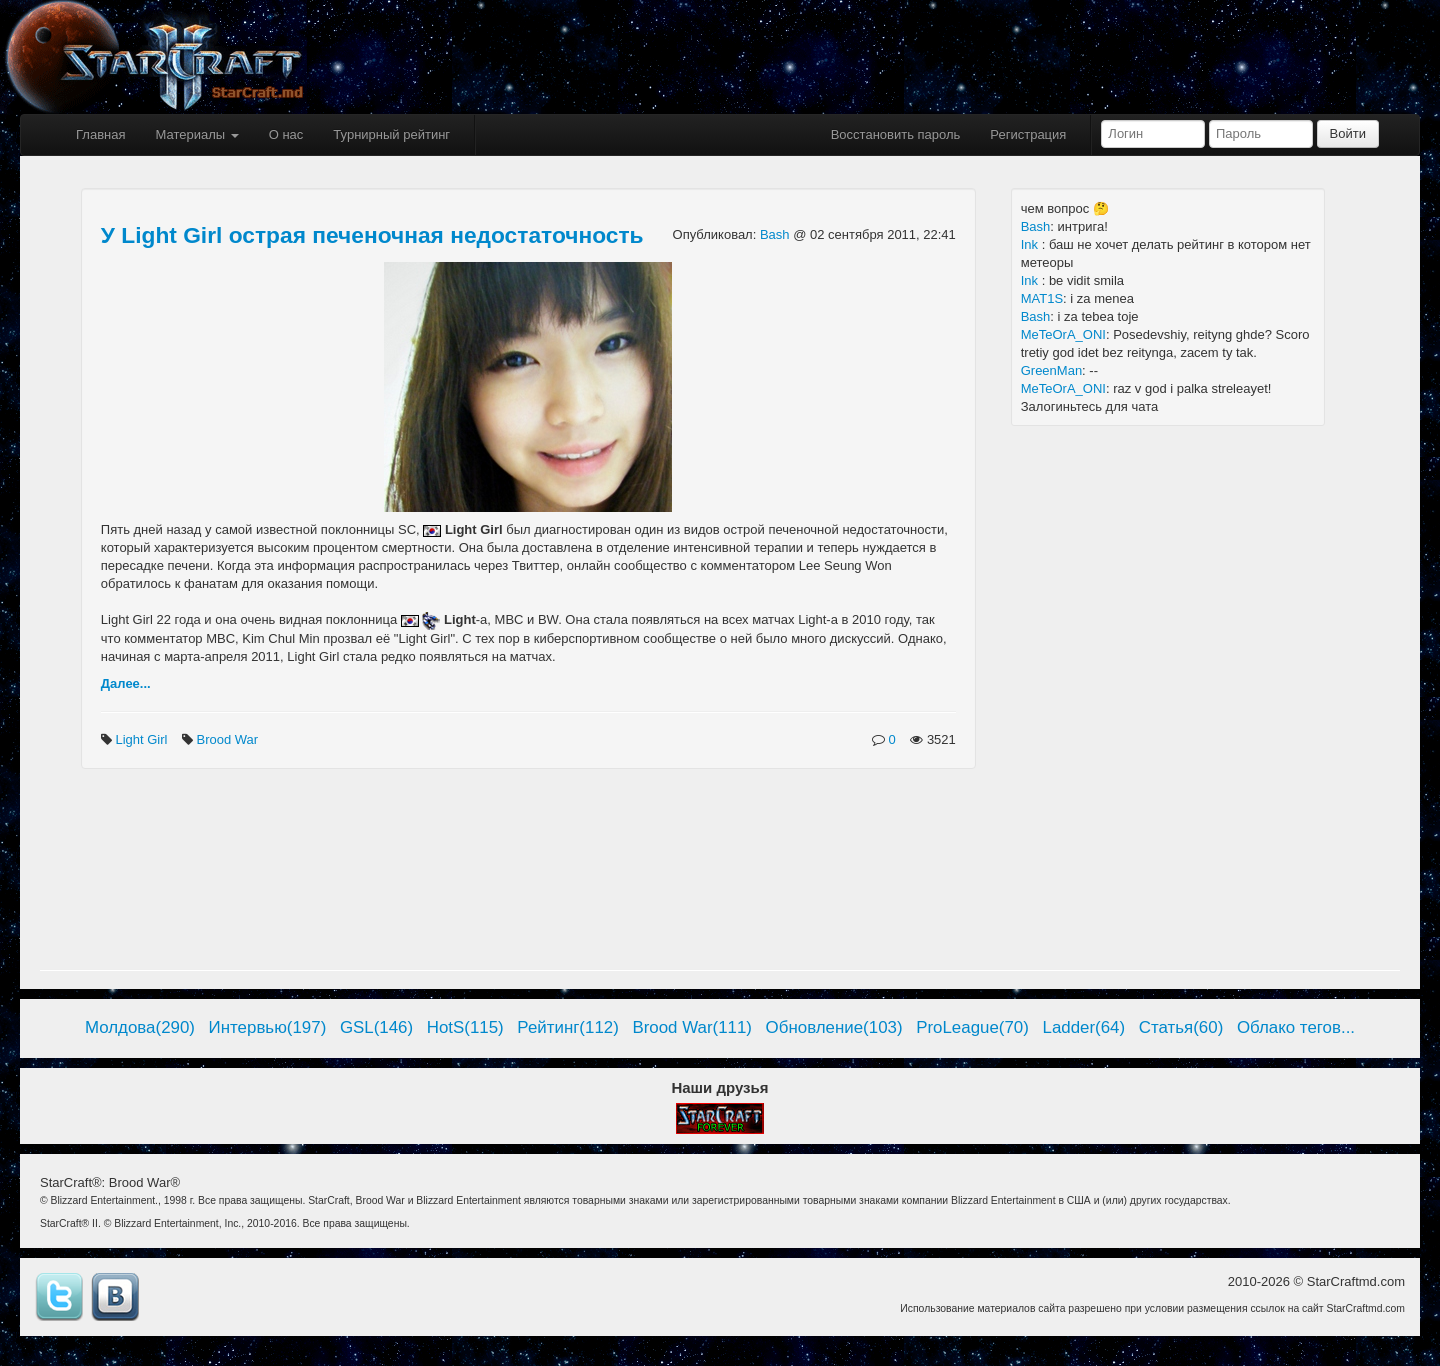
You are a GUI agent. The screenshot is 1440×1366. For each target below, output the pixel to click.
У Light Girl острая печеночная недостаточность (372, 235)
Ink (1031, 244)
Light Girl (143, 739)
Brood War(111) (692, 1027)
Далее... (126, 683)
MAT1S (1042, 298)
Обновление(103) (834, 1027)
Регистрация (1028, 134)
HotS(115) (465, 1027)
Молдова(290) (140, 1027)
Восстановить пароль (896, 134)
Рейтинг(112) (567, 1027)
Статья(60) (1181, 1027)
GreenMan (1051, 370)
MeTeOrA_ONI (1063, 334)
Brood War (229, 739)
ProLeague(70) (972, 1027)
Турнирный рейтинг (391, 134)
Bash (776, 234)
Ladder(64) (1084, 1027)
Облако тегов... (1296, 1027)
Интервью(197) (268, 1027)
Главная (100, 134)
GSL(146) (376, 1027)
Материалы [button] (196, 134)
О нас (286, 134)
